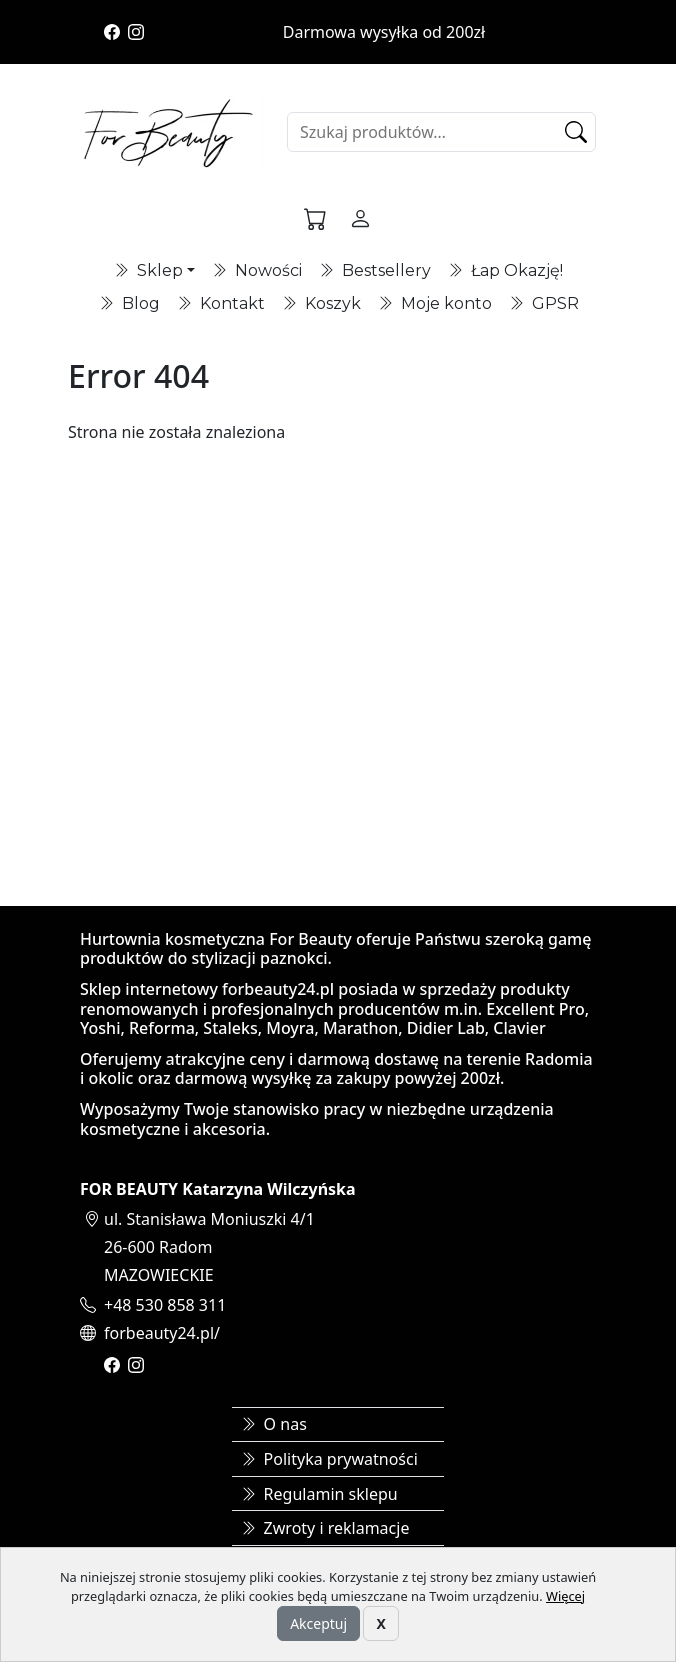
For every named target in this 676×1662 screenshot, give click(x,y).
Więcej (565, 1596)
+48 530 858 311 (165, 1305)
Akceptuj (318, 1623)
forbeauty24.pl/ (162, 1333)
